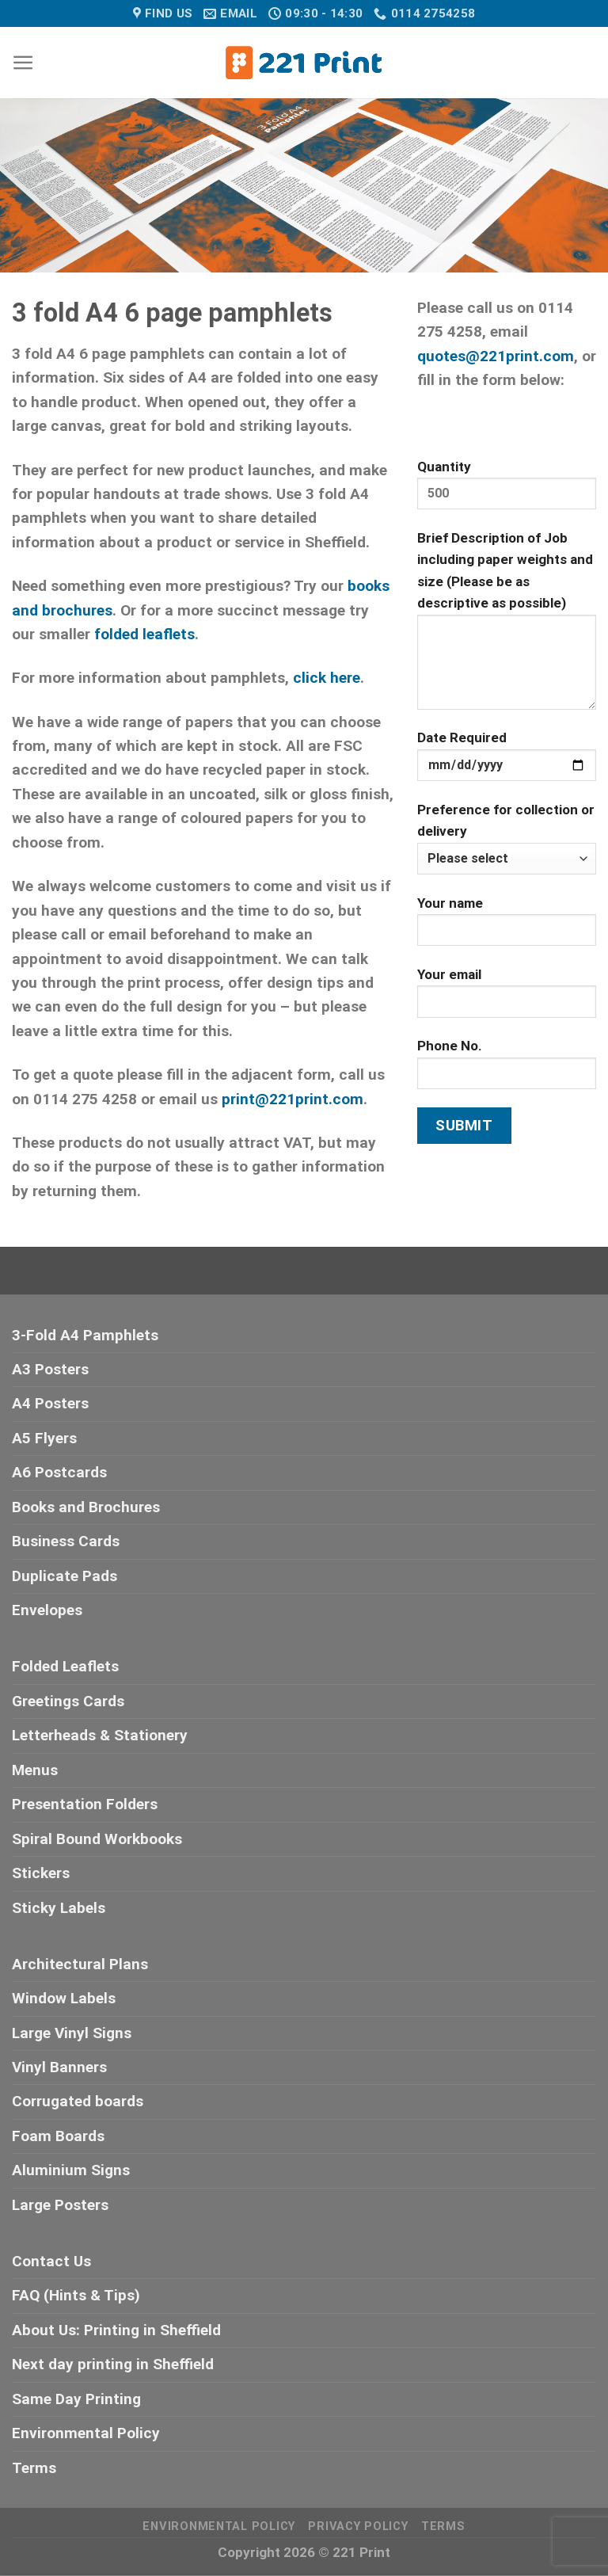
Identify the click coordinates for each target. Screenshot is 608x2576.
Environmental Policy (86, 2433)
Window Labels (64, 1998)
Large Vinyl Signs (71, 2033)
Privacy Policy (358, 2526)
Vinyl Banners (59, 2067)
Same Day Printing (76, 2399)
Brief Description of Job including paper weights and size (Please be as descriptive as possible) (506, 626)
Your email (506, 998)
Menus (35, 1770)
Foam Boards (58, 2136)
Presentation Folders (85, 1804)
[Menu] (23, 63)
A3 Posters (50, 1369)
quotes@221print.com (495, 356)
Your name (506, 927)
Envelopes (47, 1610)
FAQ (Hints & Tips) (76, 2295)
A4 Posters (50, 1403)
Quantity (506, 491)
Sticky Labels (58, 1908)
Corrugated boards (77, 2101)
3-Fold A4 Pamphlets (85, 1335)
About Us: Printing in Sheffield (116, 2330)
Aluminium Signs (71, 2170)
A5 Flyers (44, 1438)
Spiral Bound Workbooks (97, 1839)
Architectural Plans (80, 1964)
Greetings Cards (68, 1701)
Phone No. (506, 1070)
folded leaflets (144, 634)
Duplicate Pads (64, 1576)
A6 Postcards (59, 1472)
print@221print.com (292, 1099)
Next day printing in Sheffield (113, 2364)
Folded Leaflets (65, 1666)
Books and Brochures (86, 1507)
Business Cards (66, 1541)
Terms (34, 2468)
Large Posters (60, 2205)
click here (326, 678)
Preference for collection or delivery (506, 838)
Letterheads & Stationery (100, 1735)
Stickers (41, 1873)
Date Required (506, 762)
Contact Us (51, 2261)
